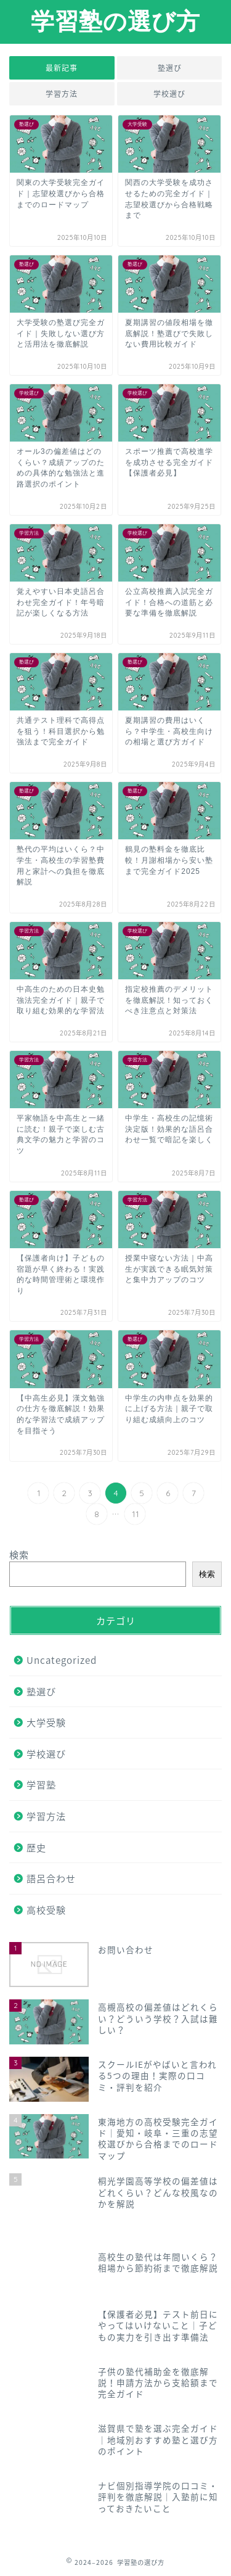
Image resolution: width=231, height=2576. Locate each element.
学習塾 (41, 1784)
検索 (19, 1554)
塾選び (169, 67)
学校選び (169, 93)
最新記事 (62, 67)
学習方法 (62, 93)
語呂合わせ (51, 1878)
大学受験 (46, 1722)
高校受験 (46, 1910)
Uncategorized (61, 1660)
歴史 (36, 1847)
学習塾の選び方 (115, 21)
